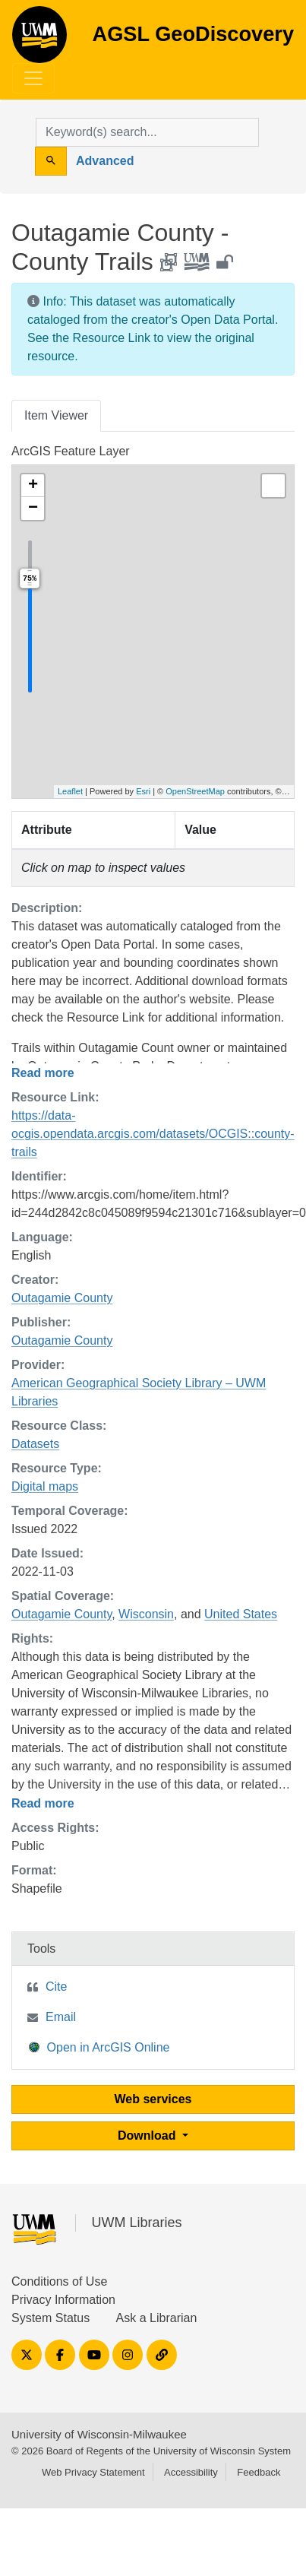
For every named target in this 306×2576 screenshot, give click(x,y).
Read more (42, 1072)
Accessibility (191, 2472)
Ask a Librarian (156, 2317)
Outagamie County (61, 1297)
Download (148, 2135)
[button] (32, 485)
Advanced (105, 160)
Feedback (258, 2472)
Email (61, 2016)
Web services (153, 2099)
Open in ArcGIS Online (99, 2046)
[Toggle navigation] (33, 78)
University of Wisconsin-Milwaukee (99, 2434)
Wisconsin (146, 1614)
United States (240, 1614)
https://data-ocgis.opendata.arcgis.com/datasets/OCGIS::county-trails (153, 1133)
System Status (50, 2317)
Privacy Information (63, 2299)
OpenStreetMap (195, 791)
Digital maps (44, 1486)
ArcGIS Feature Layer (70, 451)
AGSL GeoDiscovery (39, 39)
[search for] (147, 132)
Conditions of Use (59, 2281)
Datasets (35, 1443)
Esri (143, 791)
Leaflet (70, 791)
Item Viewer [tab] (56, 415)
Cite (56, 1986)
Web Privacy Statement (93, 2472)
